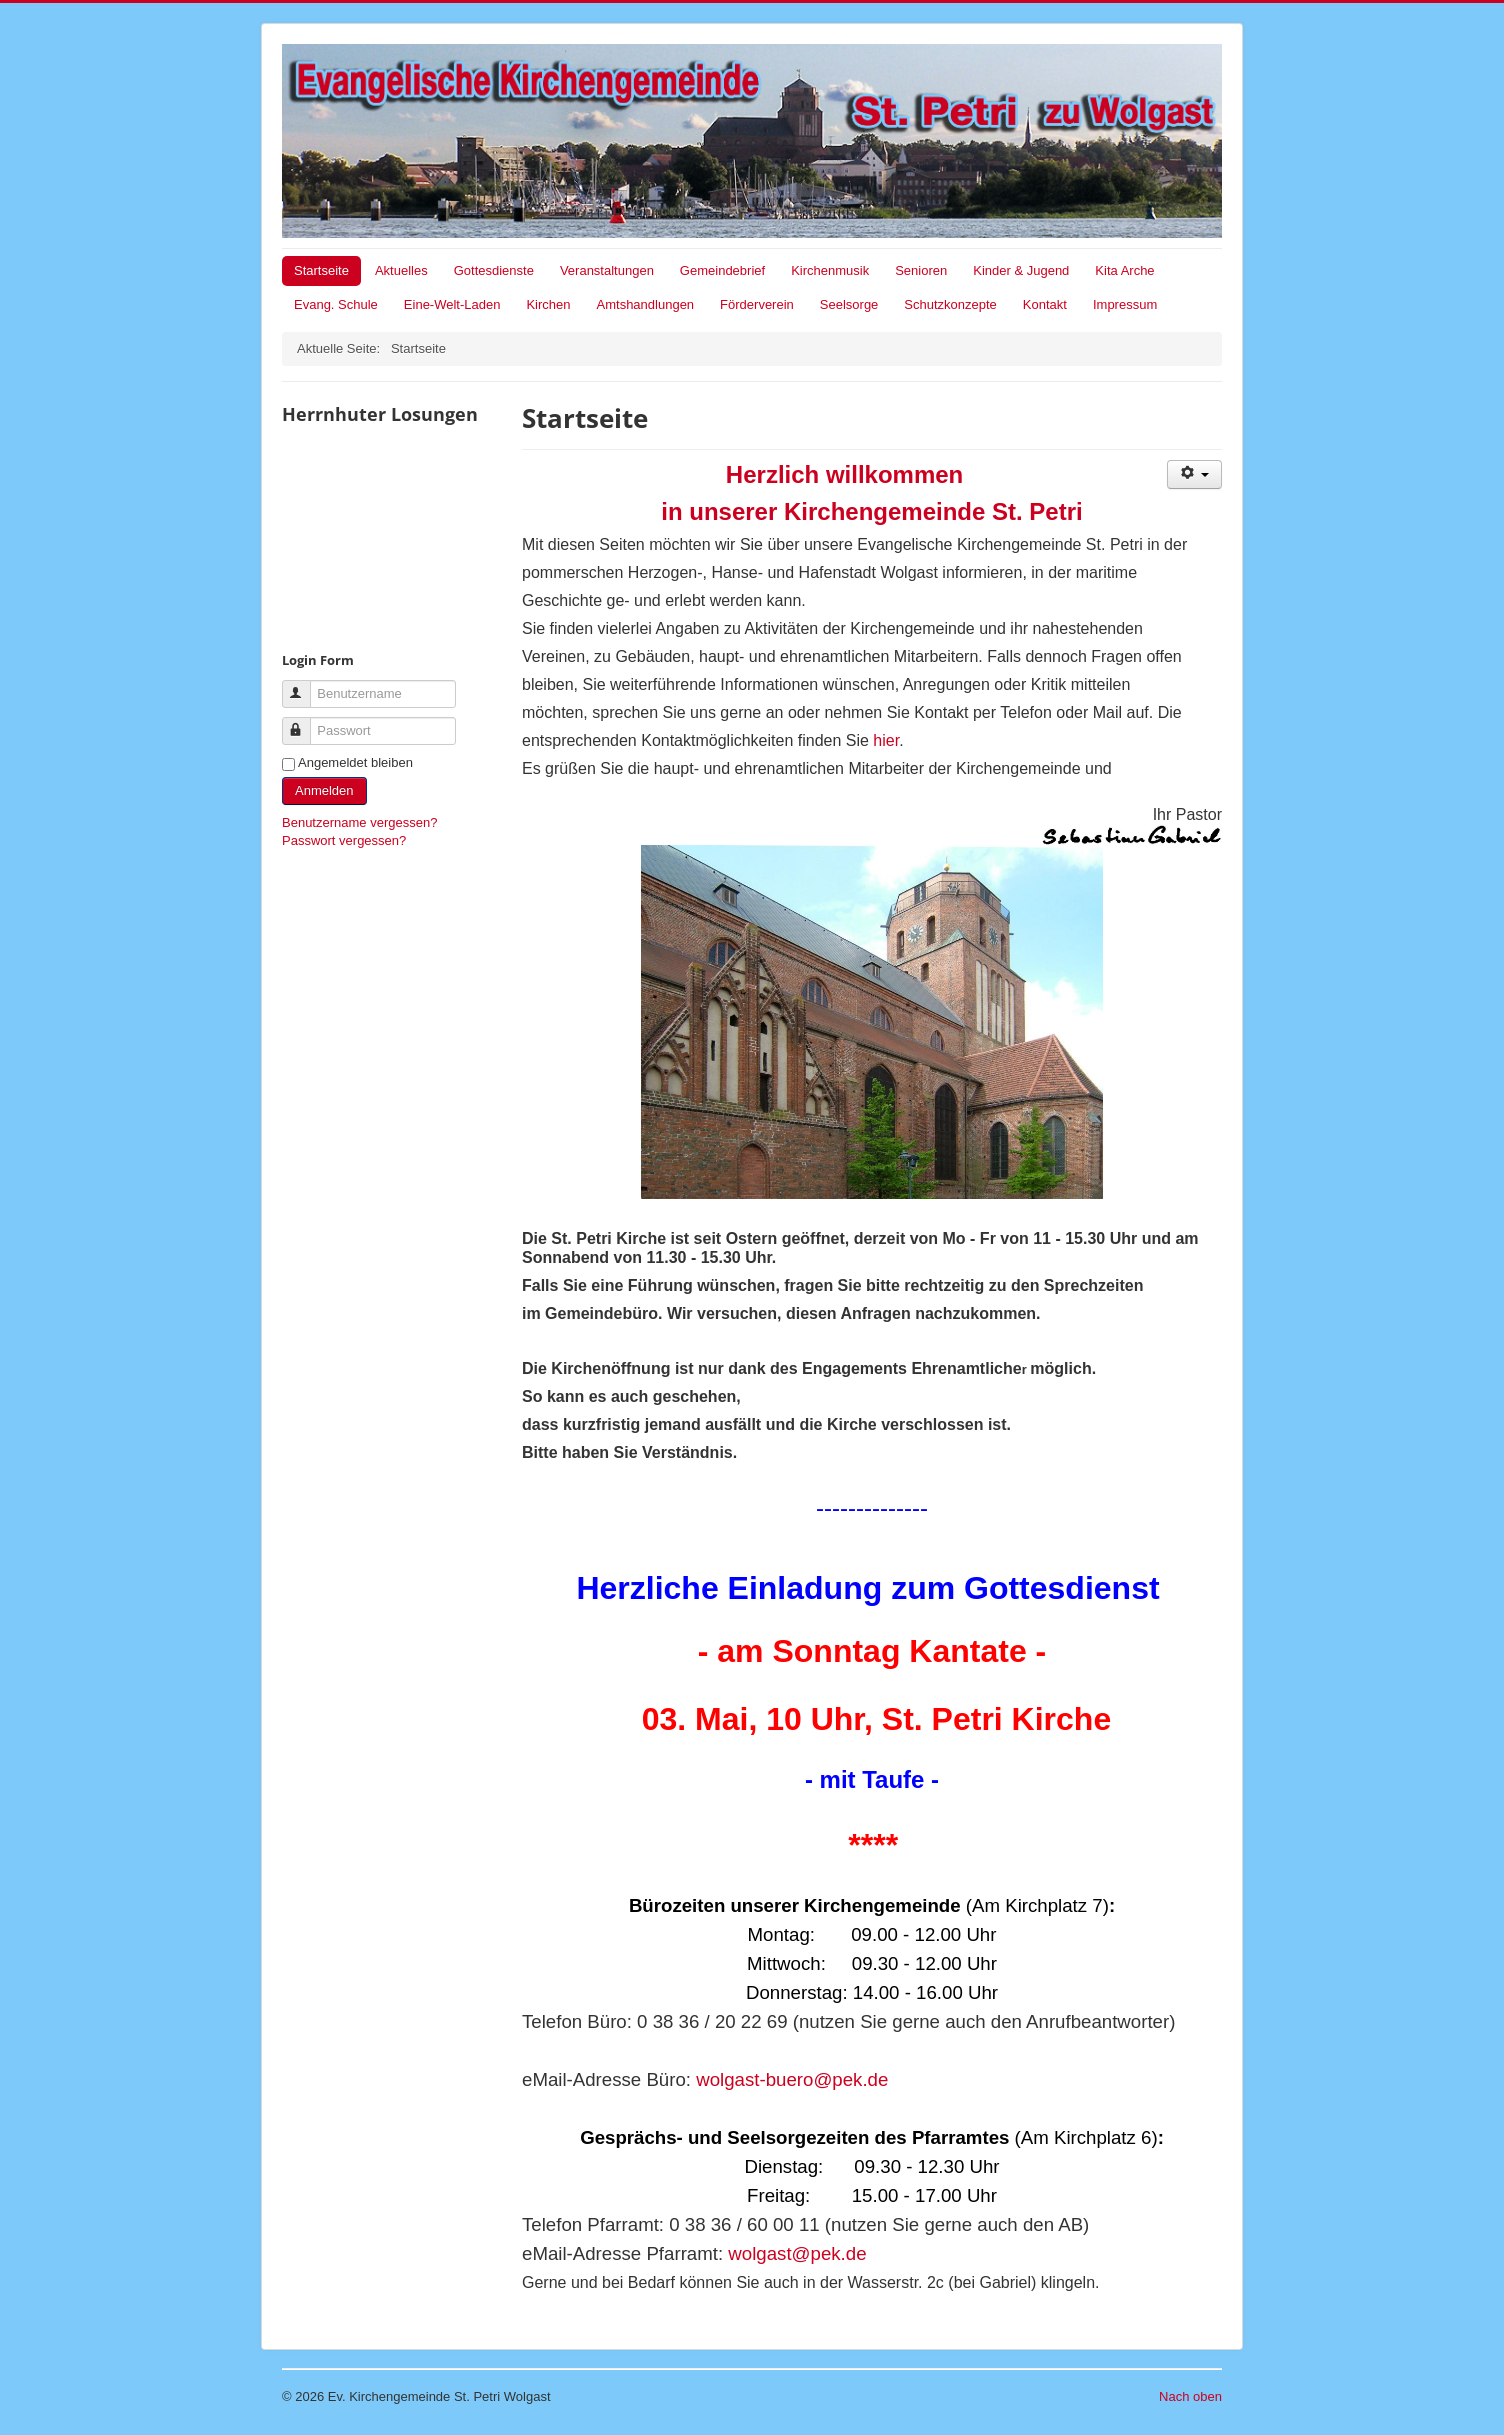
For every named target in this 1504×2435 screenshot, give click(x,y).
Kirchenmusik (830, 270)
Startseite (321, 270)
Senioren (921, 270)
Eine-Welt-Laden (452, 304)
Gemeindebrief (722, 270)
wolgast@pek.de (797, 2253)
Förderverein (757, 304)
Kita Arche (1124, 270)
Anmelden (324, 790)
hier (886, 740)
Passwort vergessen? (344, 840)
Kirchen (548, 304)
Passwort (305, 722)
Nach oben (1190, 2396)
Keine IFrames (392, 536)
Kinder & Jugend (1021, 270)
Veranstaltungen (607, 270)
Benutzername (305, 685)
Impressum (1125, 304)
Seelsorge (849, 304)
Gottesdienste (494, 270)
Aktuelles (401, 270)
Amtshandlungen (646, 304)
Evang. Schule (336, 304)
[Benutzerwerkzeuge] (1194, 474)
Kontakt (1045, 304)
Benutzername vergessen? (359, 822)
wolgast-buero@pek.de (792, 2079)
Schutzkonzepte (950, 304)
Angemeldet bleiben (355, 762)
